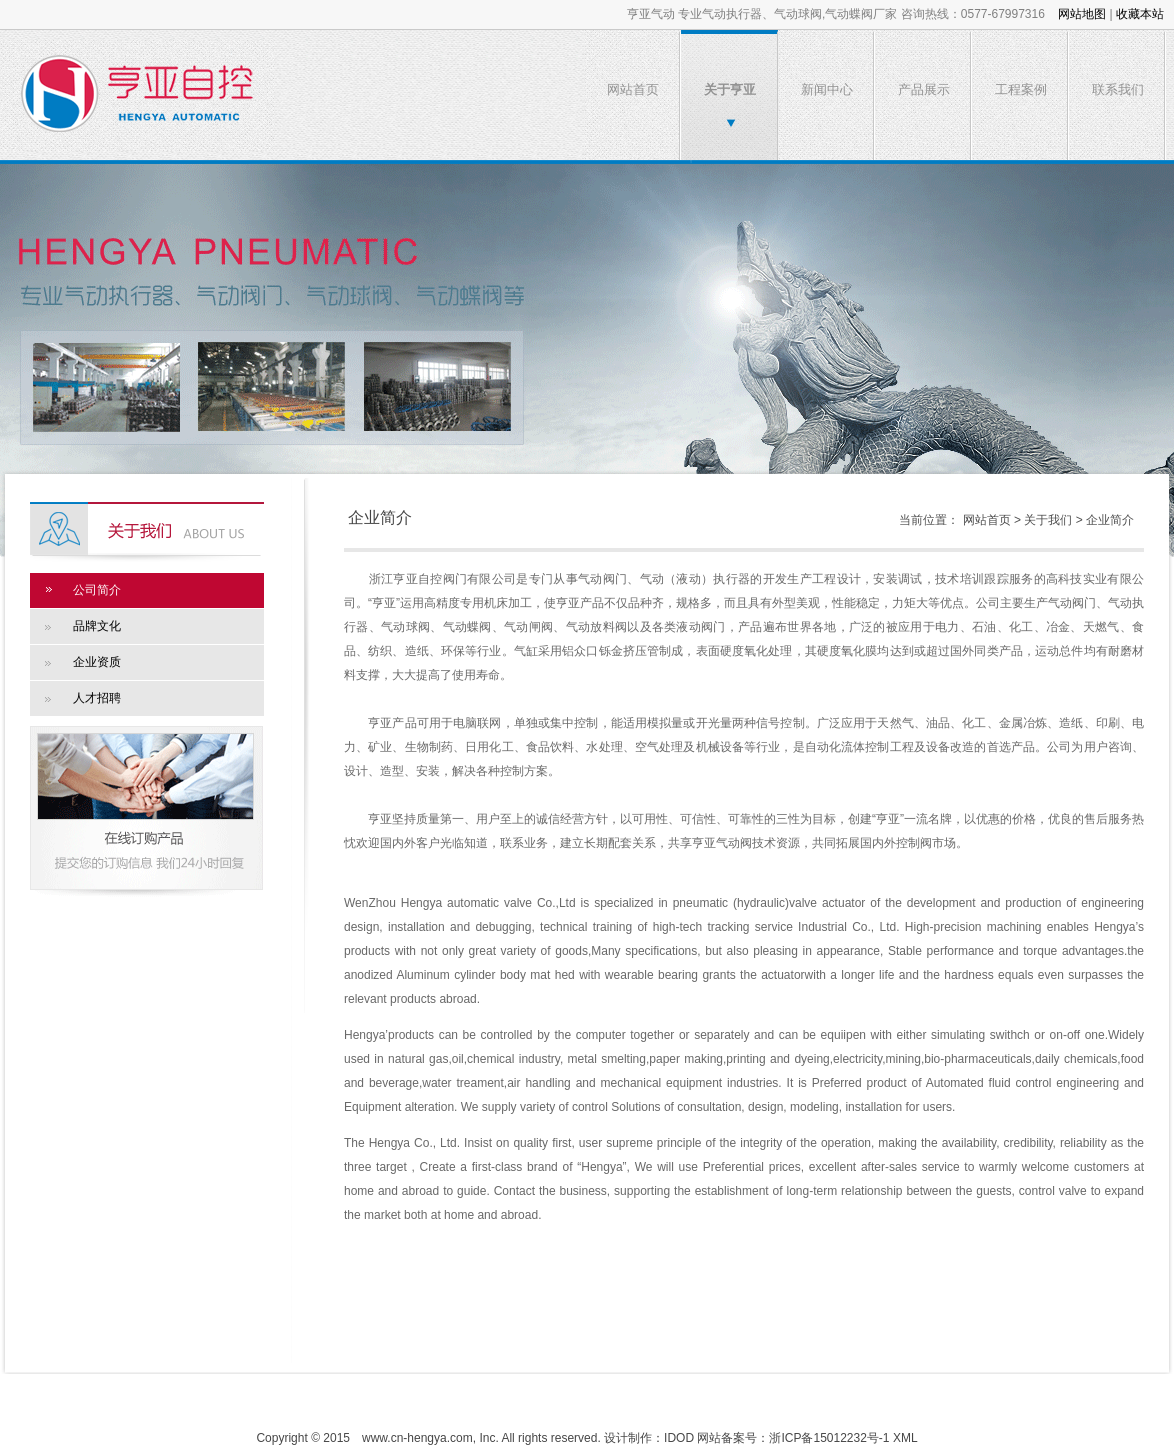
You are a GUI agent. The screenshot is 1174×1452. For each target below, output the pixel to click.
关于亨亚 (730, 89)
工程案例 (1021, 89)
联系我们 (1118, 89)
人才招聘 (97, 698)
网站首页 (633, 89)
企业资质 (97, 662)
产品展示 (924, 89)
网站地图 (1082, 14)
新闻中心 (827, 89)
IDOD (679, 1438)
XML (905, 1438)
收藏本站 (1140, 14)
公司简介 (97, 590)
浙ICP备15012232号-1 (829, 1438)
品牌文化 (97, 626)
